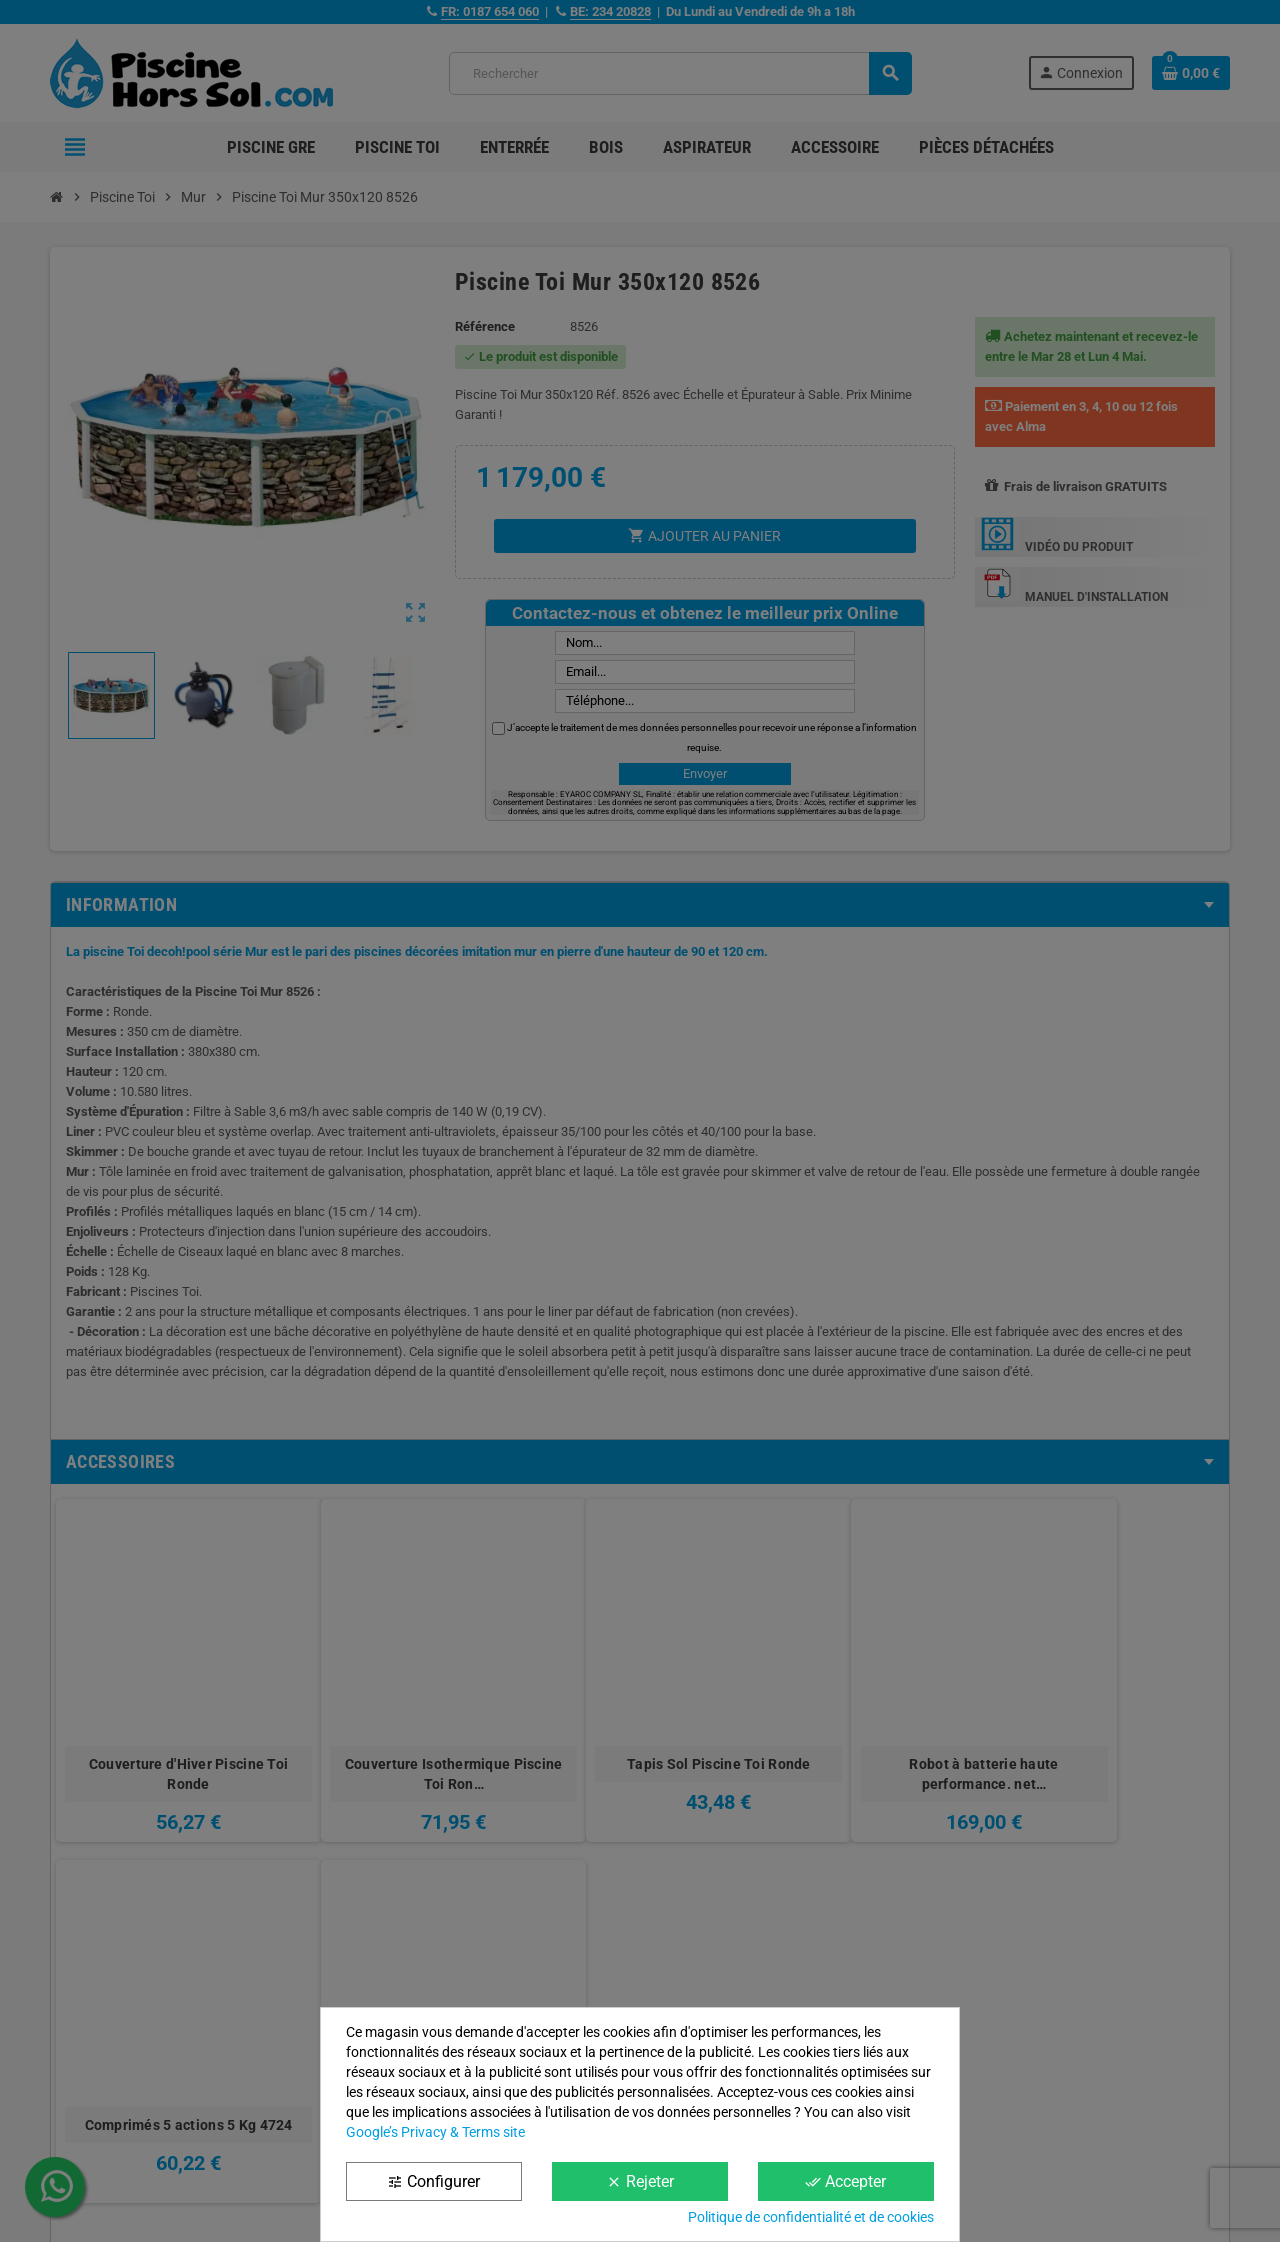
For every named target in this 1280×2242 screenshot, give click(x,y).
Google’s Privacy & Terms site (435, 2132)
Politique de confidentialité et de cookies (811, 2217)
